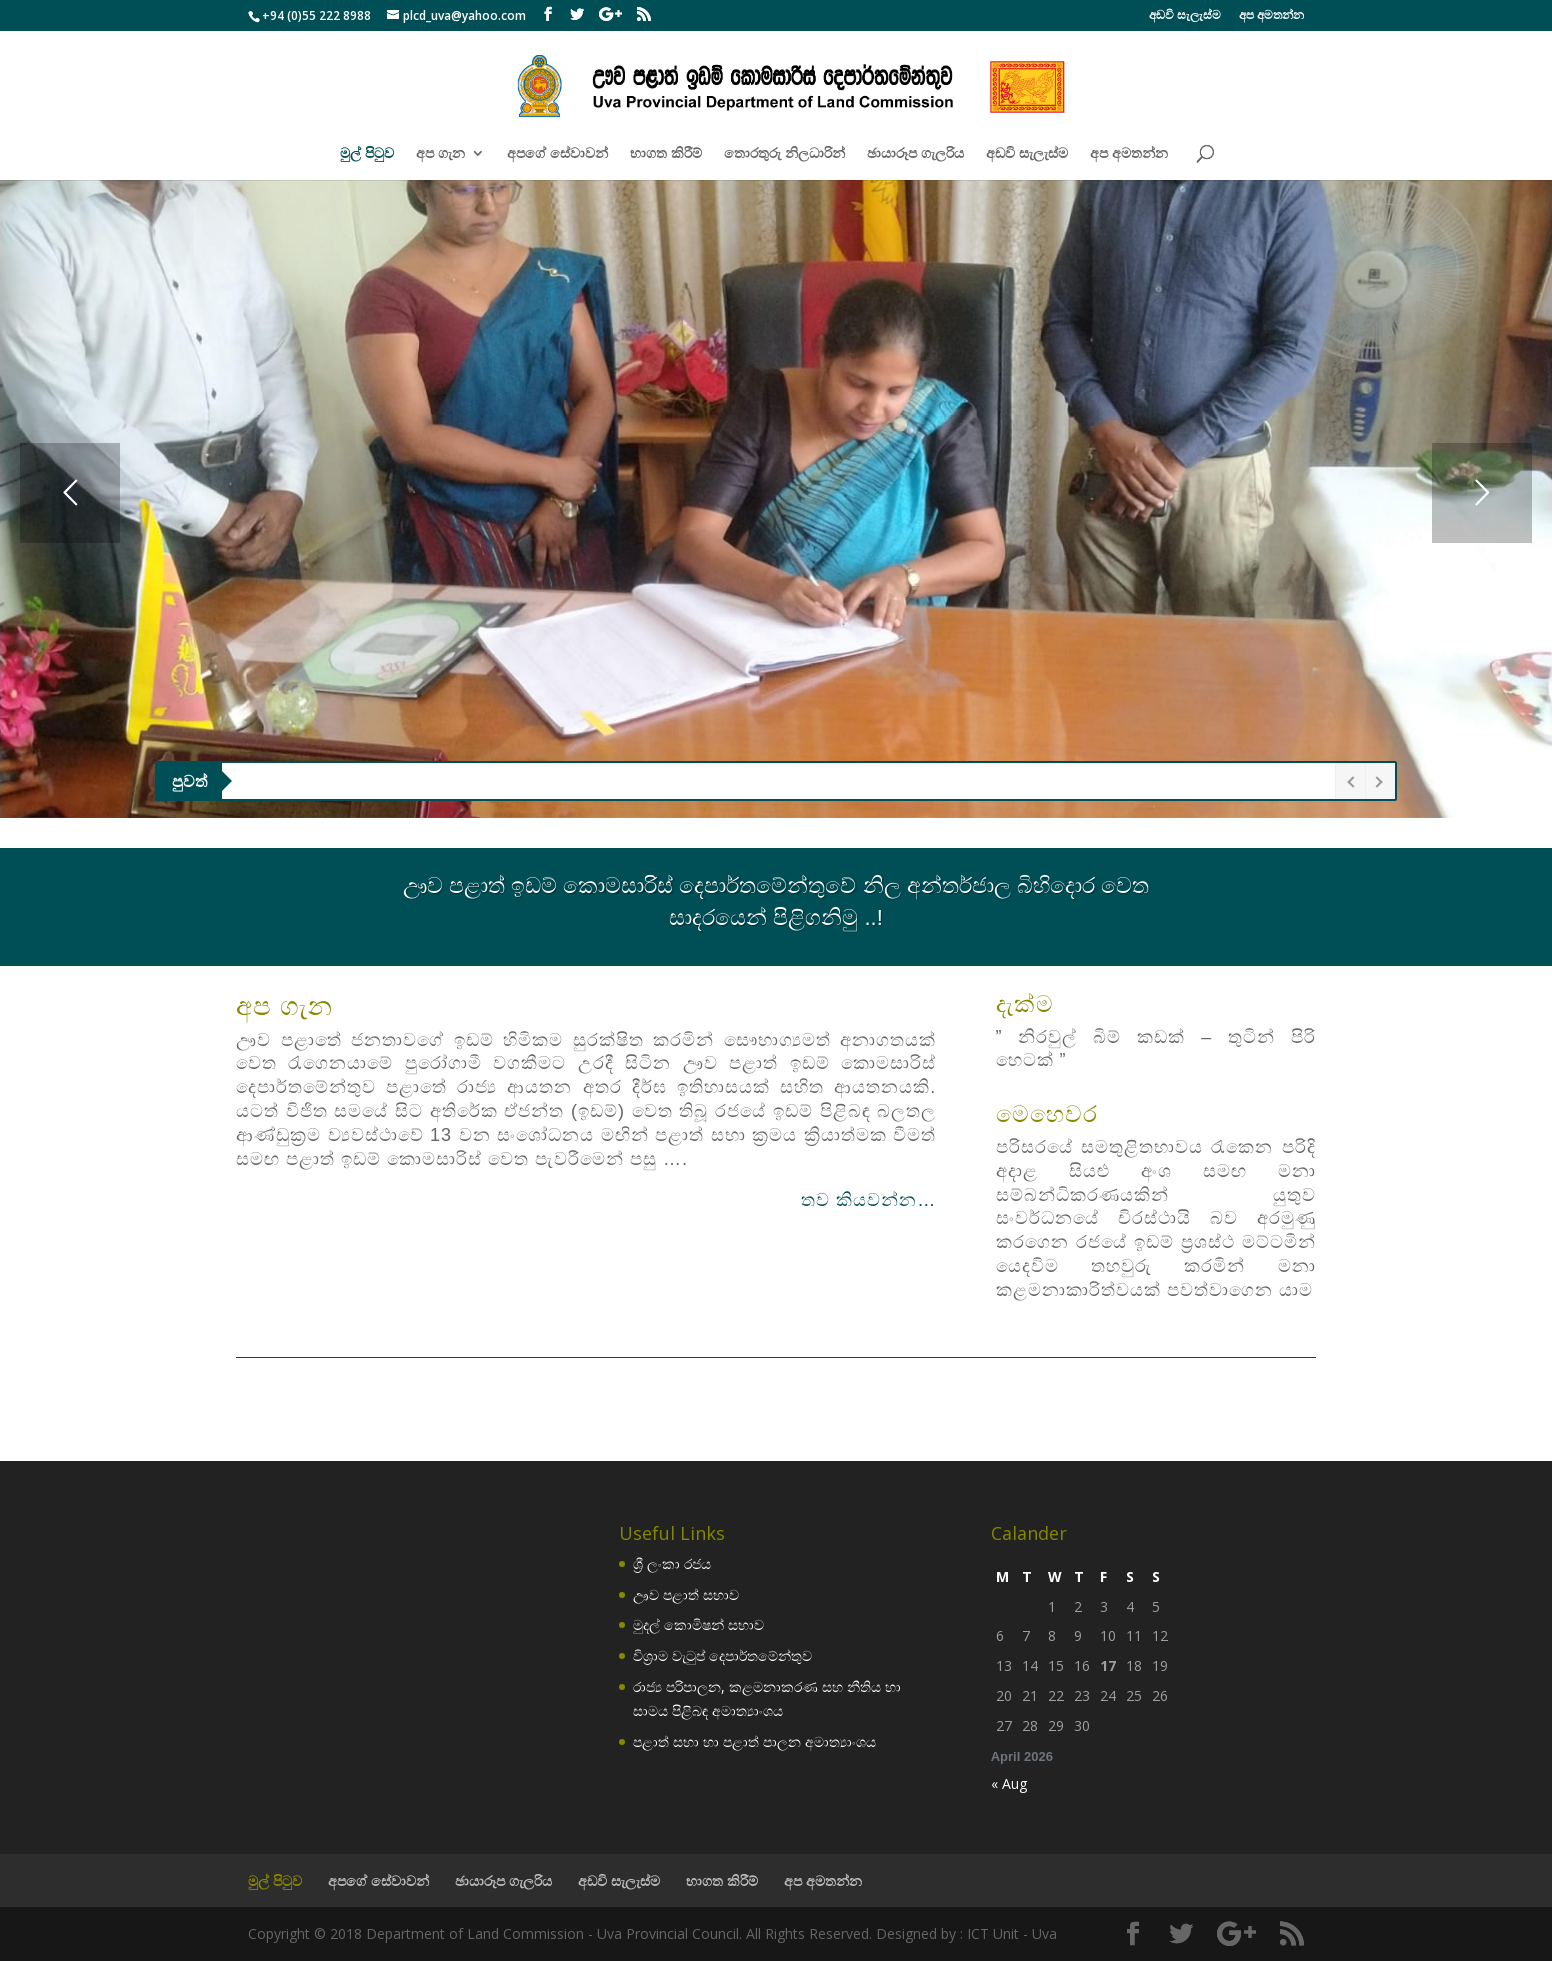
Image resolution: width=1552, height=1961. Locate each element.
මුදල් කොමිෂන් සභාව (698, 1624)
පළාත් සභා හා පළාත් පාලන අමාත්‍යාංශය (754, 1741)
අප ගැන (440, 154)
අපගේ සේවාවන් (557, 154)
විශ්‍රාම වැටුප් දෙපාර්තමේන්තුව (722, 1655)
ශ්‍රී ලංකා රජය (672, 1563)
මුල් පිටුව (367, 154)
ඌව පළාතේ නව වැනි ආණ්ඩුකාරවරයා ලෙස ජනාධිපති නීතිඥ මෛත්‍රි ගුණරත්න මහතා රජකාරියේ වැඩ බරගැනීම (581, 780)
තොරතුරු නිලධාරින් (784, 154)
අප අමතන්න (1271, 16)
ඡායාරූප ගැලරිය (915, 154)
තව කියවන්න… (868, 1200)
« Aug (1009, 1783)
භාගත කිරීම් (666, 154)
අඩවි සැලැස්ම (1185, 16)
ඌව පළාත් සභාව (686, 1594)
